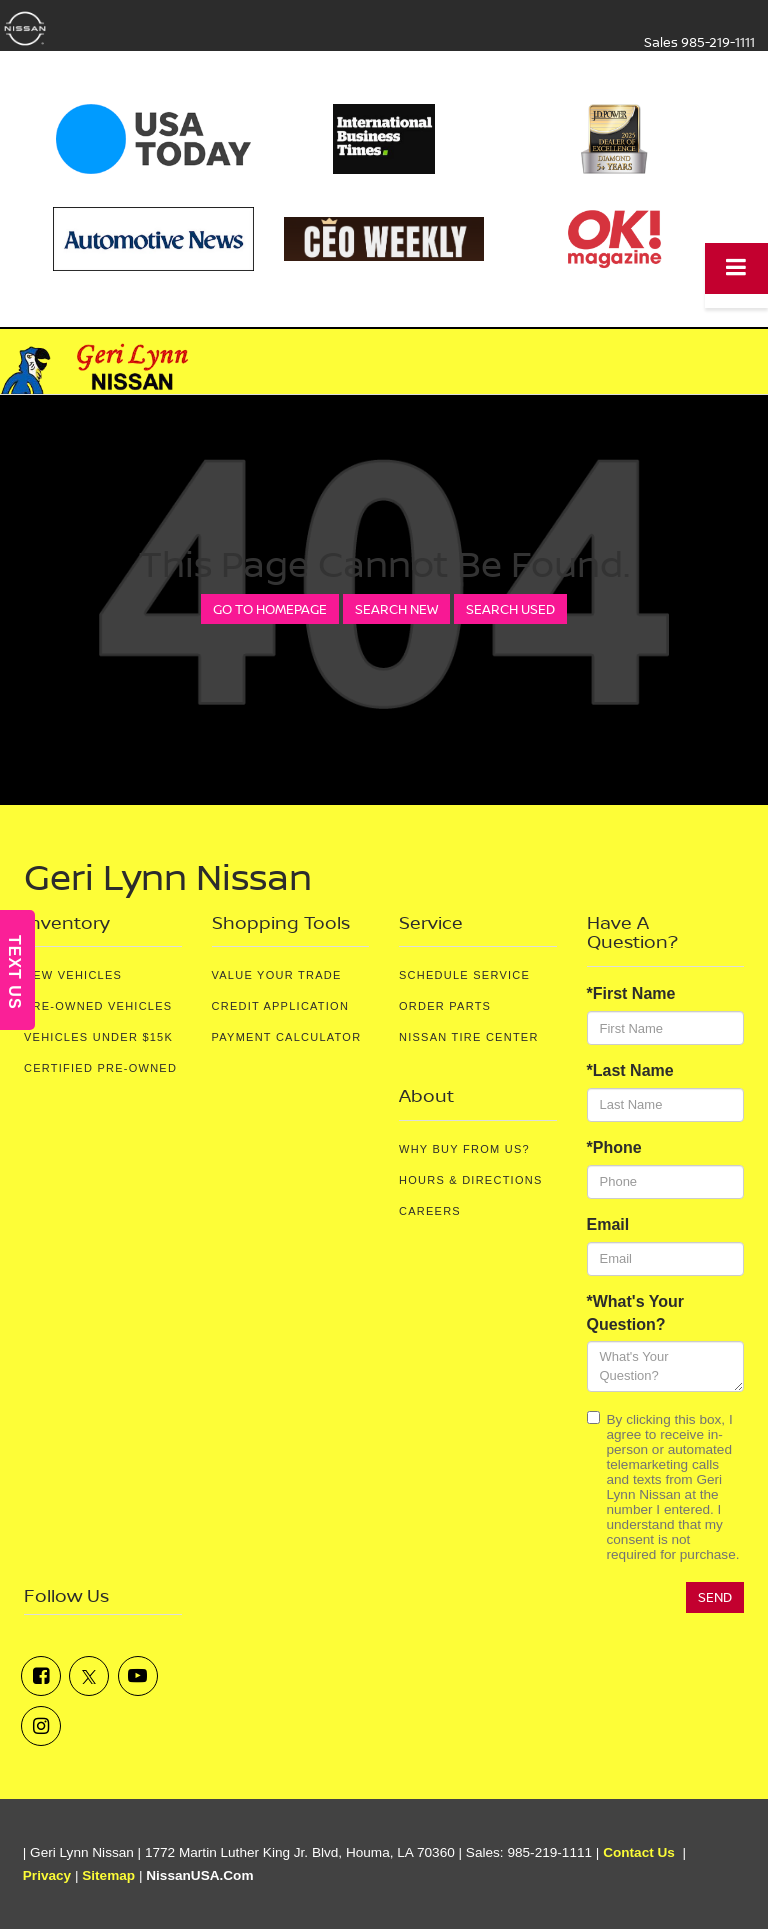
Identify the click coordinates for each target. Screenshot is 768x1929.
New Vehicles (73, 975)
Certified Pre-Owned (100, 1068)
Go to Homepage (270, 609)
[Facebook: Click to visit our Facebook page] (41, 1676)
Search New (396, 609)
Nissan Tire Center (469, 1037)
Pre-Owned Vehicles (98, 1006)
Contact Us (639, 1852)
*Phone (614, 1147)
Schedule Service (464, 975)
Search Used (510, 609)
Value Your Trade (277, 975)
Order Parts (445, 1006)
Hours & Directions (471, 1180)
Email (608, 1224)
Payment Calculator (287, 1037)
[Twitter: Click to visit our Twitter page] (89, 1676)
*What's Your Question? (635, 1313)
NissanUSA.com (199, 1875)
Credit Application (281, 1006)
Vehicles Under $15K (98, 1037)
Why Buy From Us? (464, 1149)
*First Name (631, 993)
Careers (430, 1211)
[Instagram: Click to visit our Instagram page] (41, 1726)
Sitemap (108, 1875)
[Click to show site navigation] (736, 268)
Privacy (47, 1875)
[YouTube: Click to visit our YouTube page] (138, 1676)
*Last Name (630, 1070)
